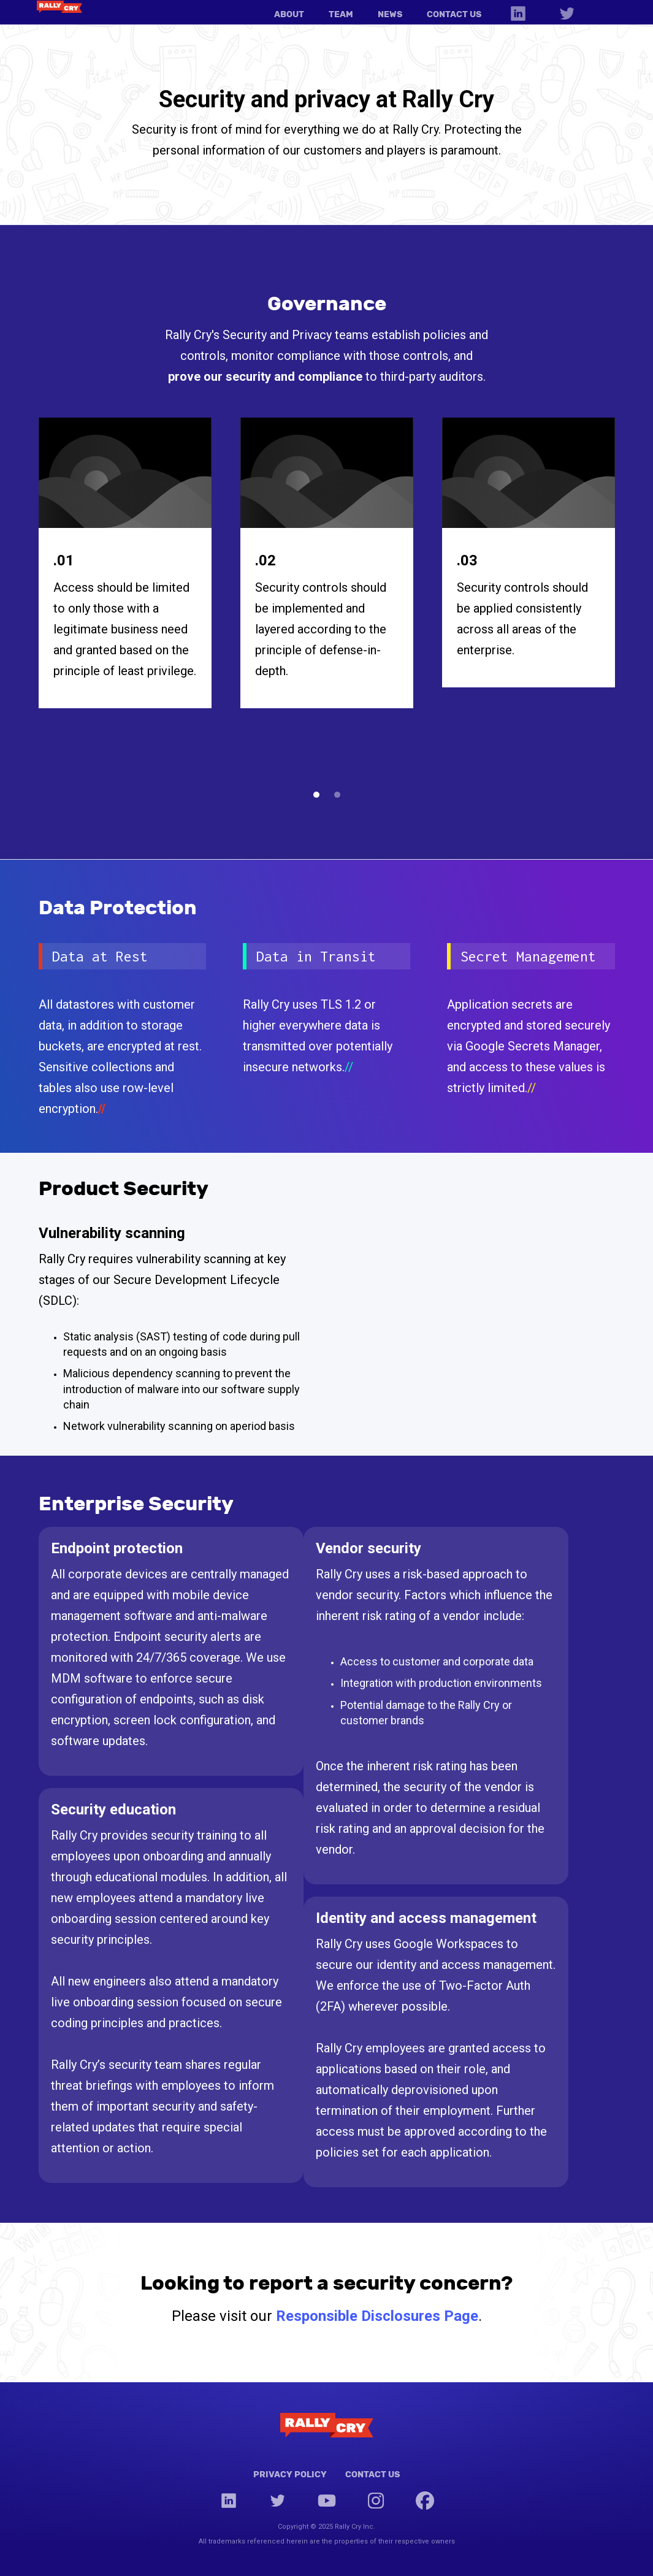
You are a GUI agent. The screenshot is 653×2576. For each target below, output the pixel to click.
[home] (59, 6)
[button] (316, 795)
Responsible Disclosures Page (377, 2316)
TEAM (341, 14)
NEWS (390, 14)
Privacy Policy (290, 2474)
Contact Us (372, 2474)
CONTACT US (454, 14)
